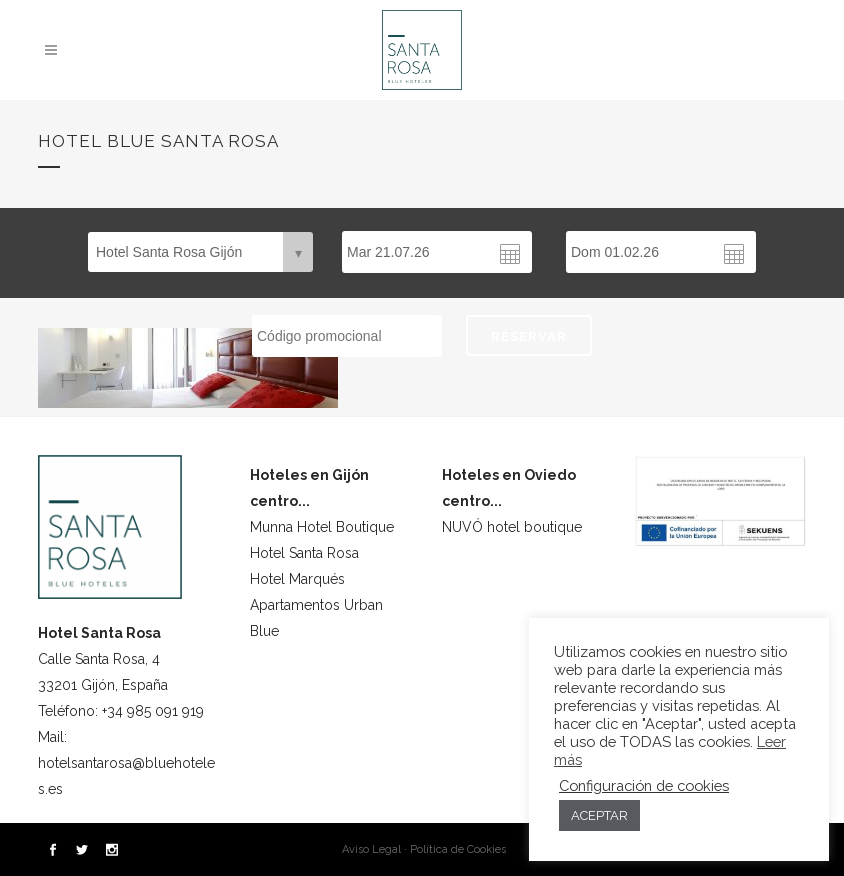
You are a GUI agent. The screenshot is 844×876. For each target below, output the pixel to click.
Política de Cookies (458, 849)
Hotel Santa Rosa (304, 553)
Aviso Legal (371, 849)
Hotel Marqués (297, 579)
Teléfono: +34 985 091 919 (121, 711)
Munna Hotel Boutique (322, 527)
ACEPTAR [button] (599, 815)
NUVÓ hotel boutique (512, 527)
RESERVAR (529, 336)
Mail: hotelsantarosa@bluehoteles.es (126, 763)
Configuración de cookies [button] (644, 785)
